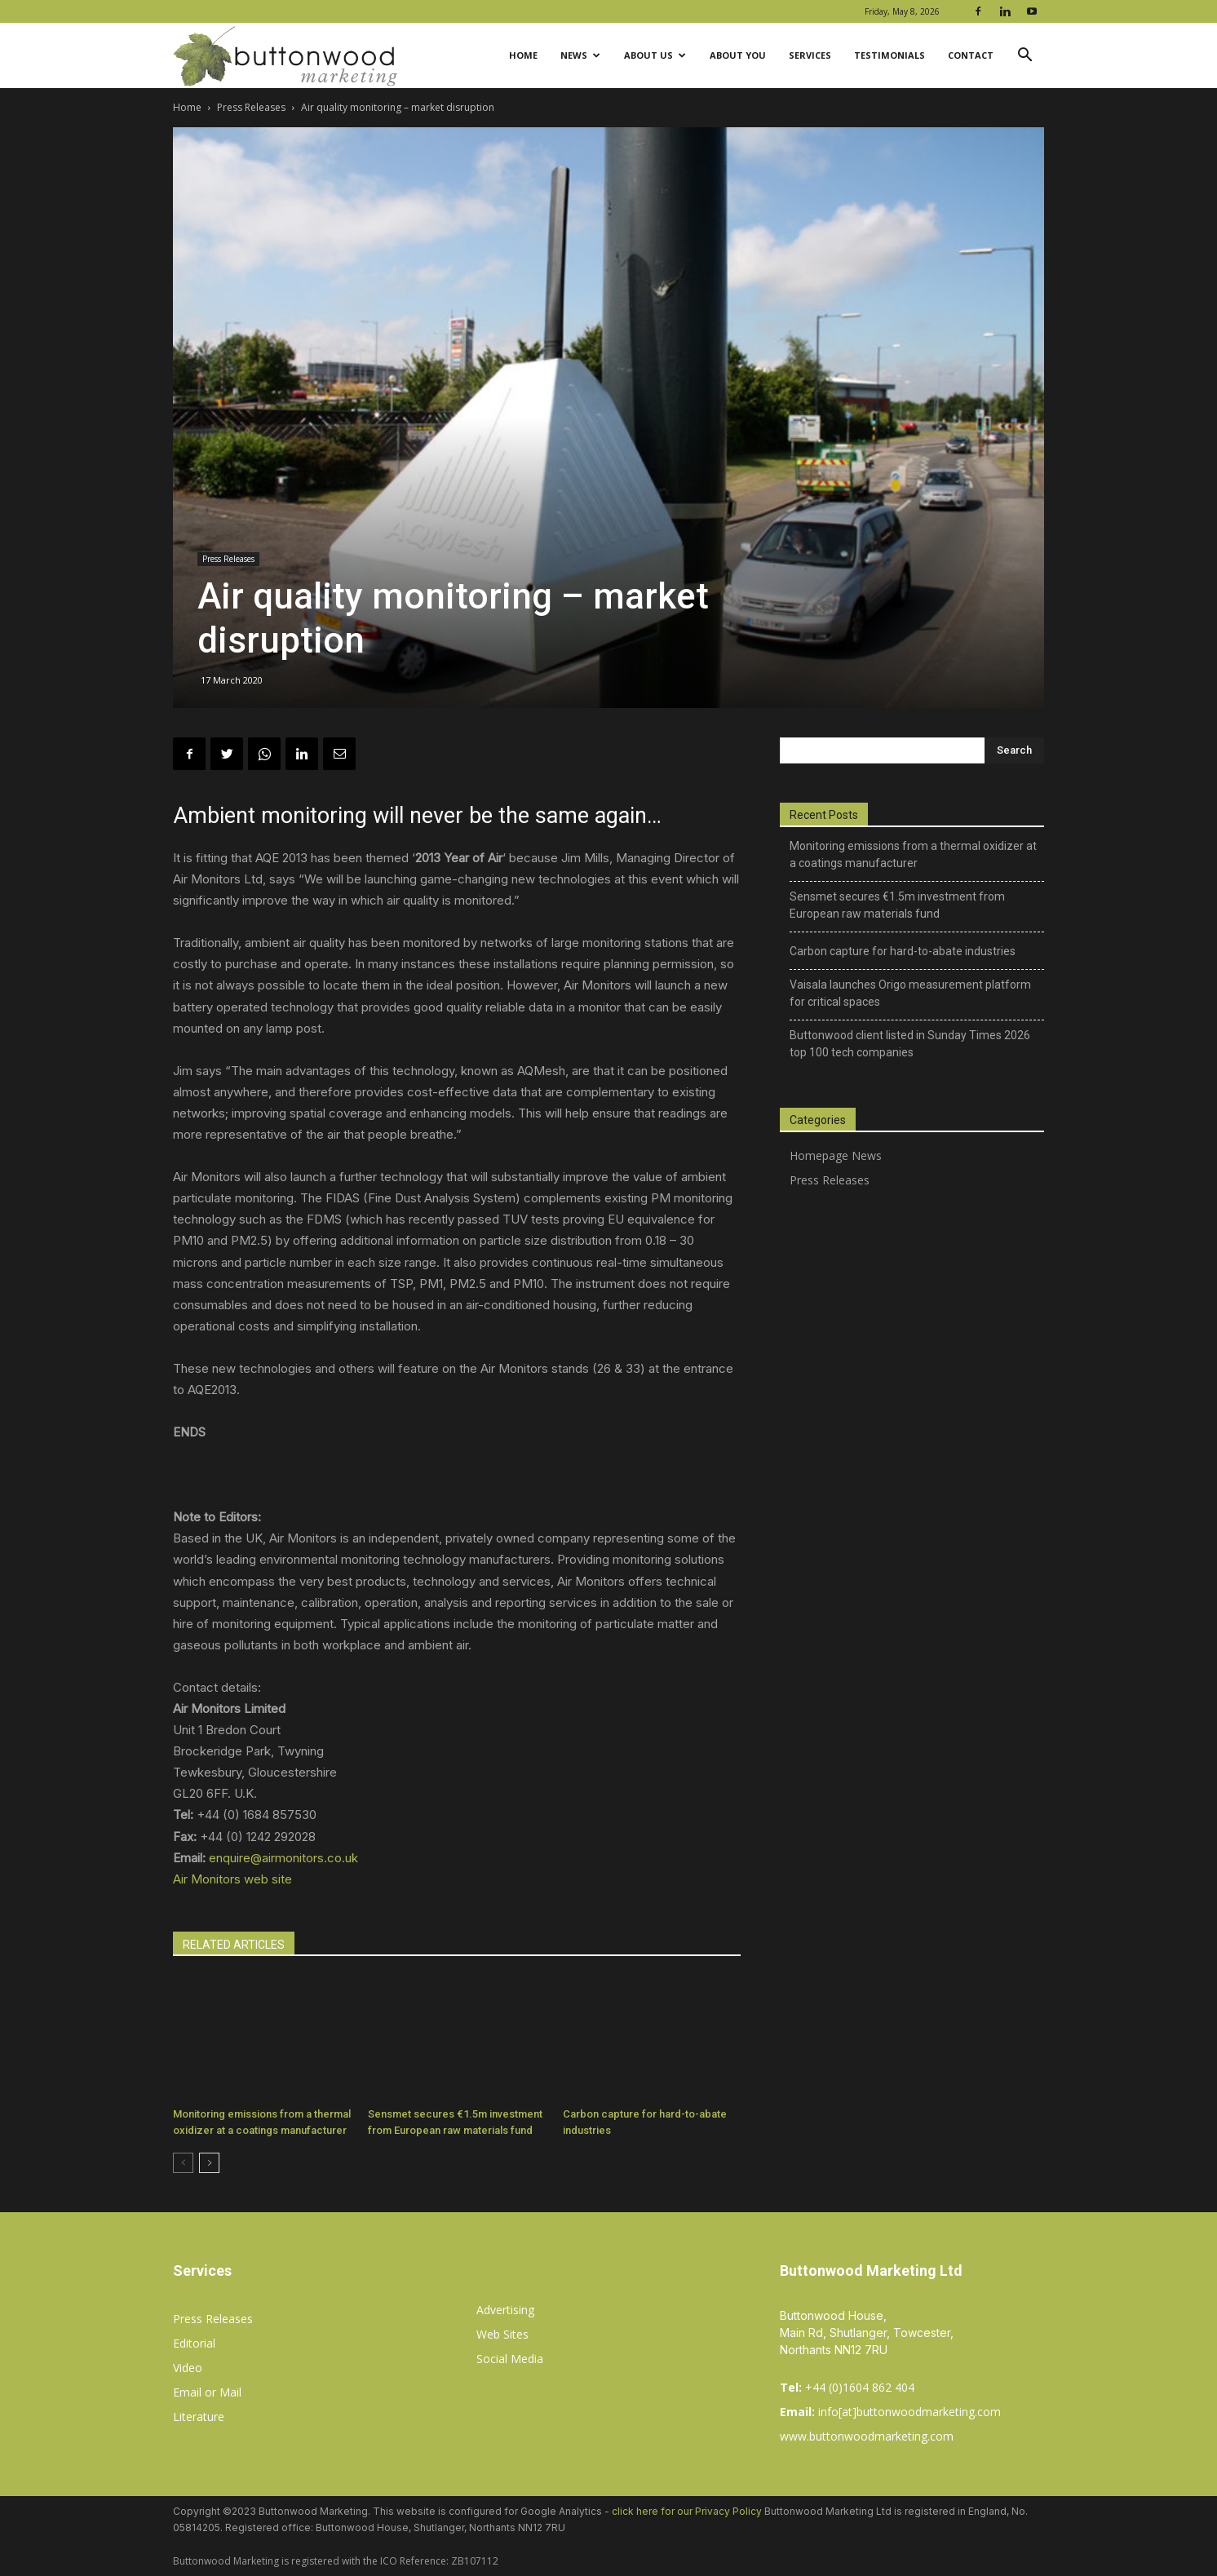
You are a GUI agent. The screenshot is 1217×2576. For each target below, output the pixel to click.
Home (523, 55)
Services (810, 55)
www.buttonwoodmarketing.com (867, 2436)
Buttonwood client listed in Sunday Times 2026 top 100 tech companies (910, 1044)
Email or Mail (207, 2392)
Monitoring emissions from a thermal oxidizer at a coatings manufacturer (913, 854)
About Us (655, 55)
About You (738, 55)
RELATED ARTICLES (234, 1944)
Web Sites (502, 2334)
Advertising (505, 2309)
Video (187, 2367)
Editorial (194, 2343)
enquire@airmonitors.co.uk (283, 1858)
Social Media (509, 2358)
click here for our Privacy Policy (687, 2511)
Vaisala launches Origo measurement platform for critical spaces (910, 993)
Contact (971, 55)
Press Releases (251, 107)
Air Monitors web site (232, 1879)
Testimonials (889, 55)
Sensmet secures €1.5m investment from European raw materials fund (897, 905)
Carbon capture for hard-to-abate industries (903, 951)
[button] (1024, 56)
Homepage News (836, 1155)
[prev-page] (183, 2163)
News (580, 55)
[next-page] (209, 2163)
